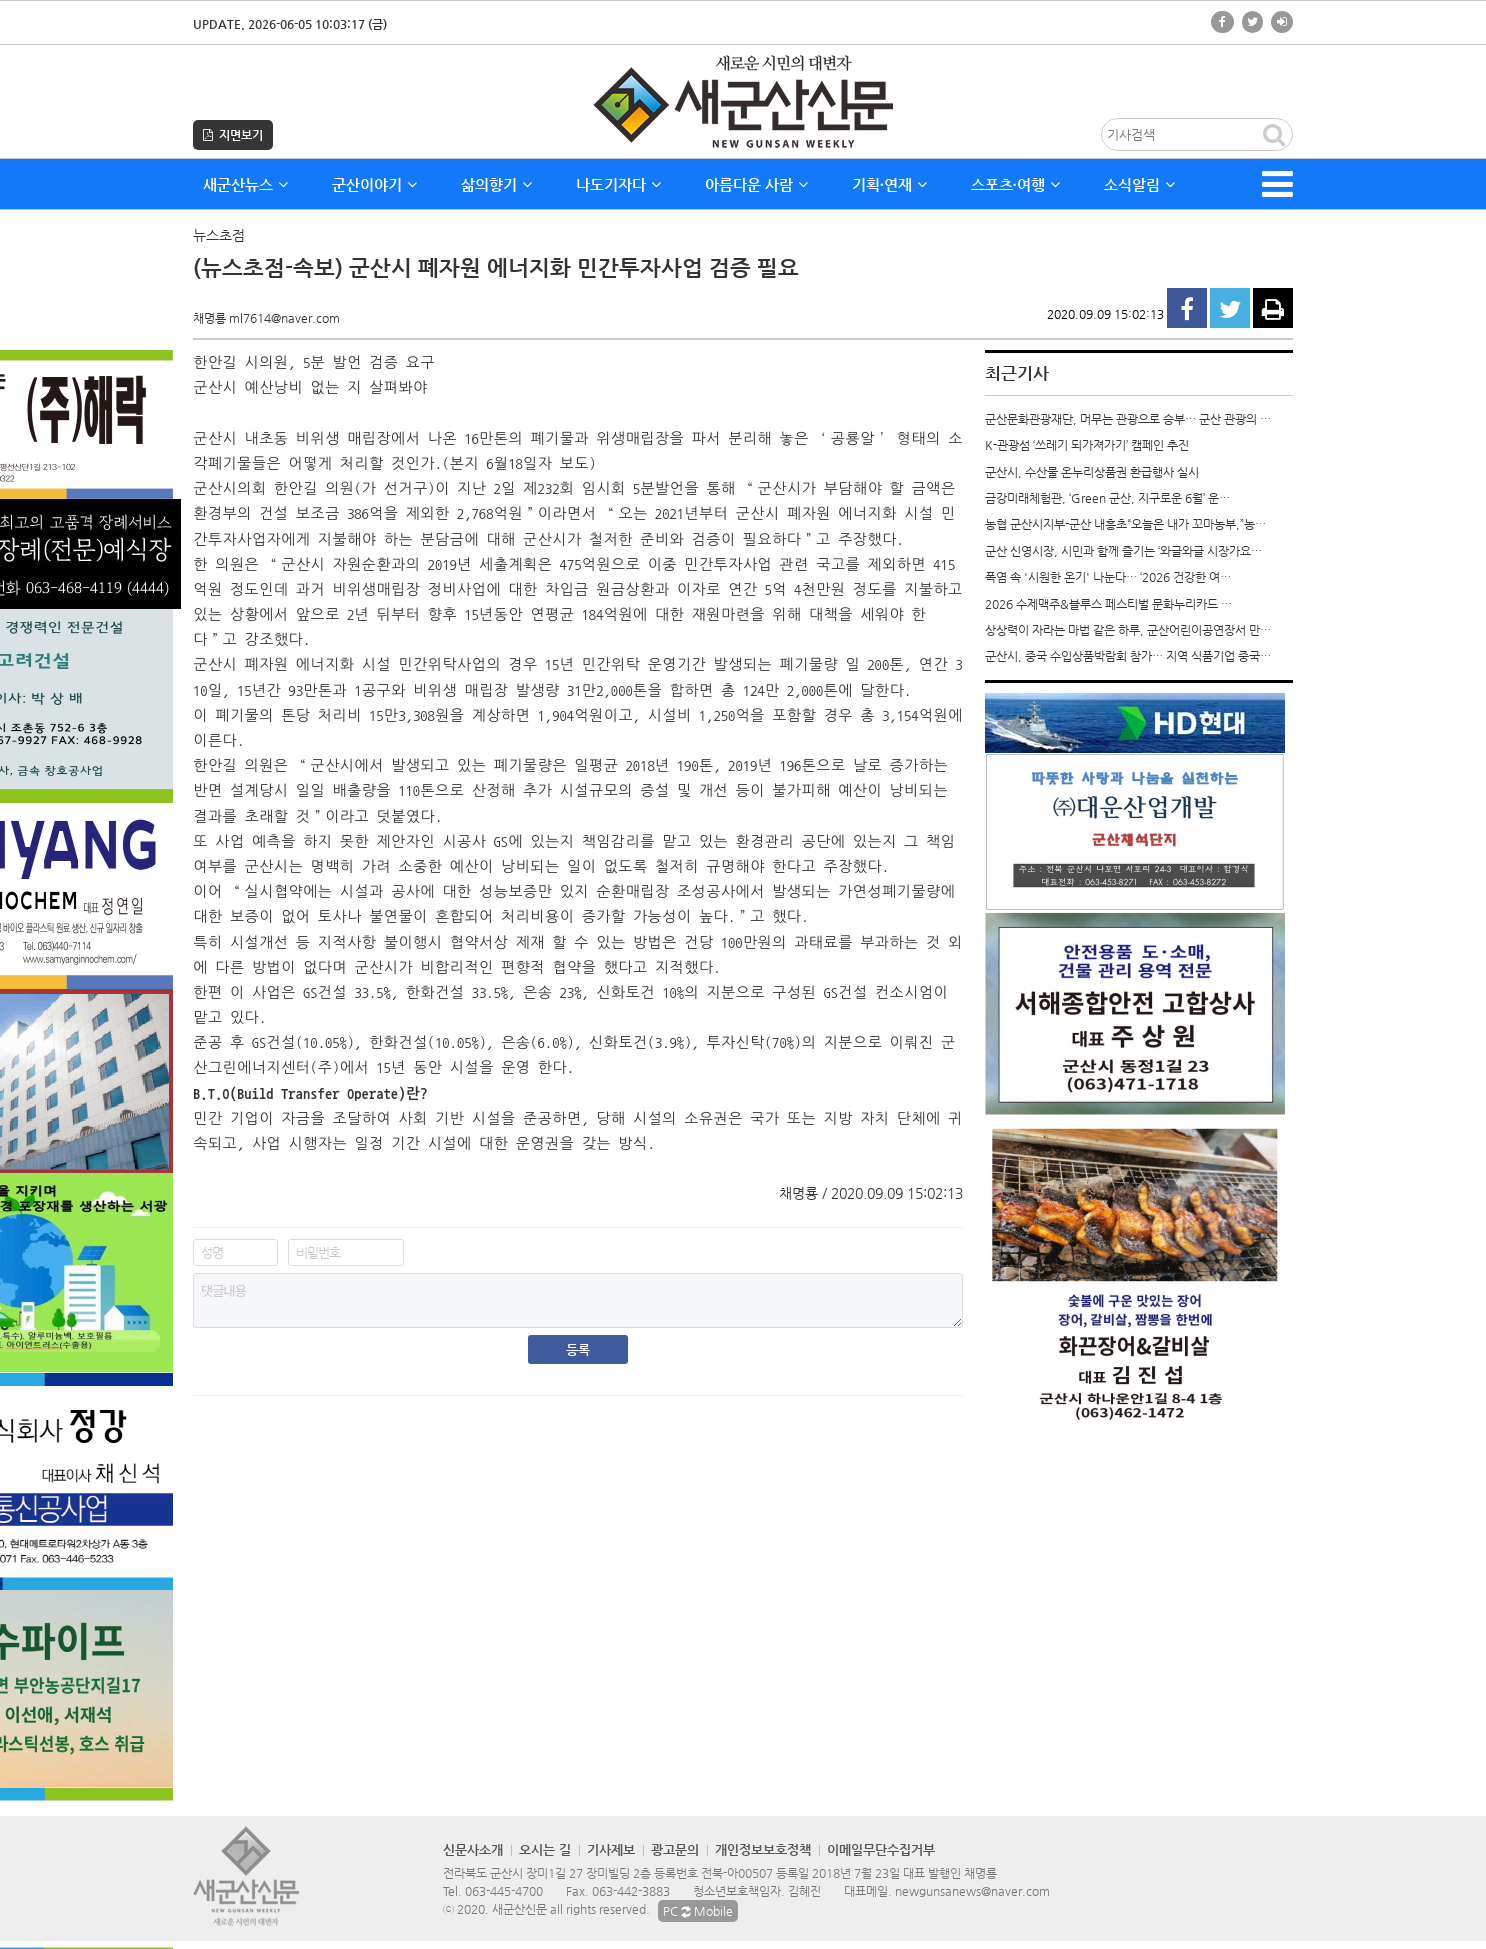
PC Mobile (698, 1911)
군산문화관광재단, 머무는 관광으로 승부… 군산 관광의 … (1128, 419)
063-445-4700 (504, 1891)
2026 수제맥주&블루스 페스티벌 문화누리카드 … (1108, 604)
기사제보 (611, 1849)
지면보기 (233, 135)
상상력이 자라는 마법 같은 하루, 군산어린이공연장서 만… (1128, 630)
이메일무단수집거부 (881, 1849)
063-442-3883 (631, 1891)
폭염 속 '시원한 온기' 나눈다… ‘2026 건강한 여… (1108, 577)
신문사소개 (473, 1849)
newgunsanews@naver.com (972, 1891)
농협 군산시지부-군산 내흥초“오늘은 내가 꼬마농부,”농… (1125, 524)
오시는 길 (545, 1849)
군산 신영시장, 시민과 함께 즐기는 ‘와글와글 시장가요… (1123, 551)
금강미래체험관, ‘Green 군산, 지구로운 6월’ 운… (1107, 498)
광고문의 (675, 1849)
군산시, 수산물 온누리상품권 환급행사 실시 (1092, 472)
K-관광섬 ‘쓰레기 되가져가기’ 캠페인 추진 (1087, 445)
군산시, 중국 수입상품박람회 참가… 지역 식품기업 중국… (1128, 656)
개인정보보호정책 (763, 1849)
